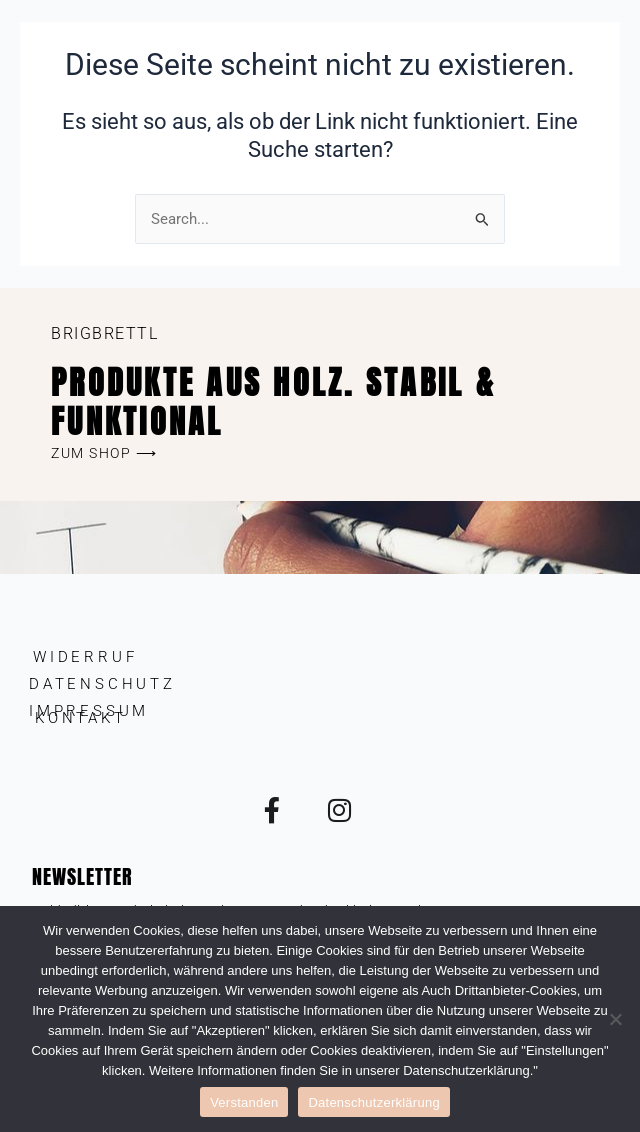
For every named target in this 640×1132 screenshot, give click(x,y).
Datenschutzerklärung (373, 1102)
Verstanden (244, 1102)
